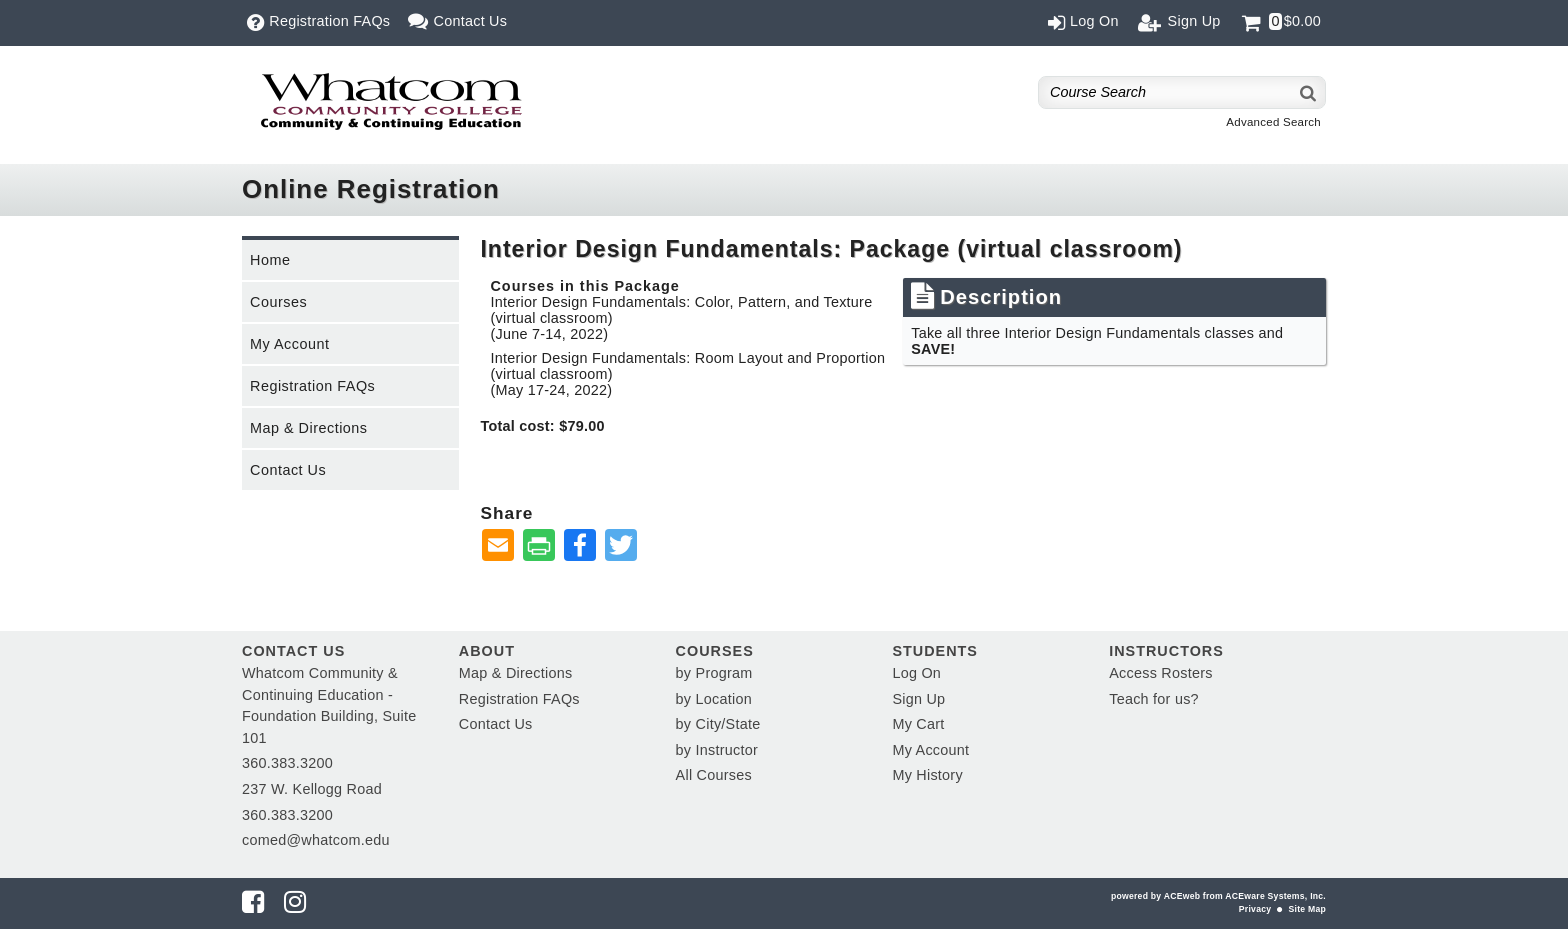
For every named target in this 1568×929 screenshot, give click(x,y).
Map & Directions (309, 428)
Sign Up (918, 699)
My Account (289, 344)
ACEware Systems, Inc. (1275, 896)
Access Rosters (1160, 673)
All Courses (714, 775)
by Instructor (717, 750)
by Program (714, 673)
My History (927, 775)
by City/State (718, 724)
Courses (278, 302)
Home (270, 260)
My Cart (918, 724)
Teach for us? (1154, 699)
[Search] (1309, 92)
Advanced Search (1273, 122)
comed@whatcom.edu (316, 840)
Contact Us (288, 470)
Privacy (1255, 909)
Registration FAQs (312, 386)
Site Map (1307, 909)
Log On (916, 673)
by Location (714, 699)
